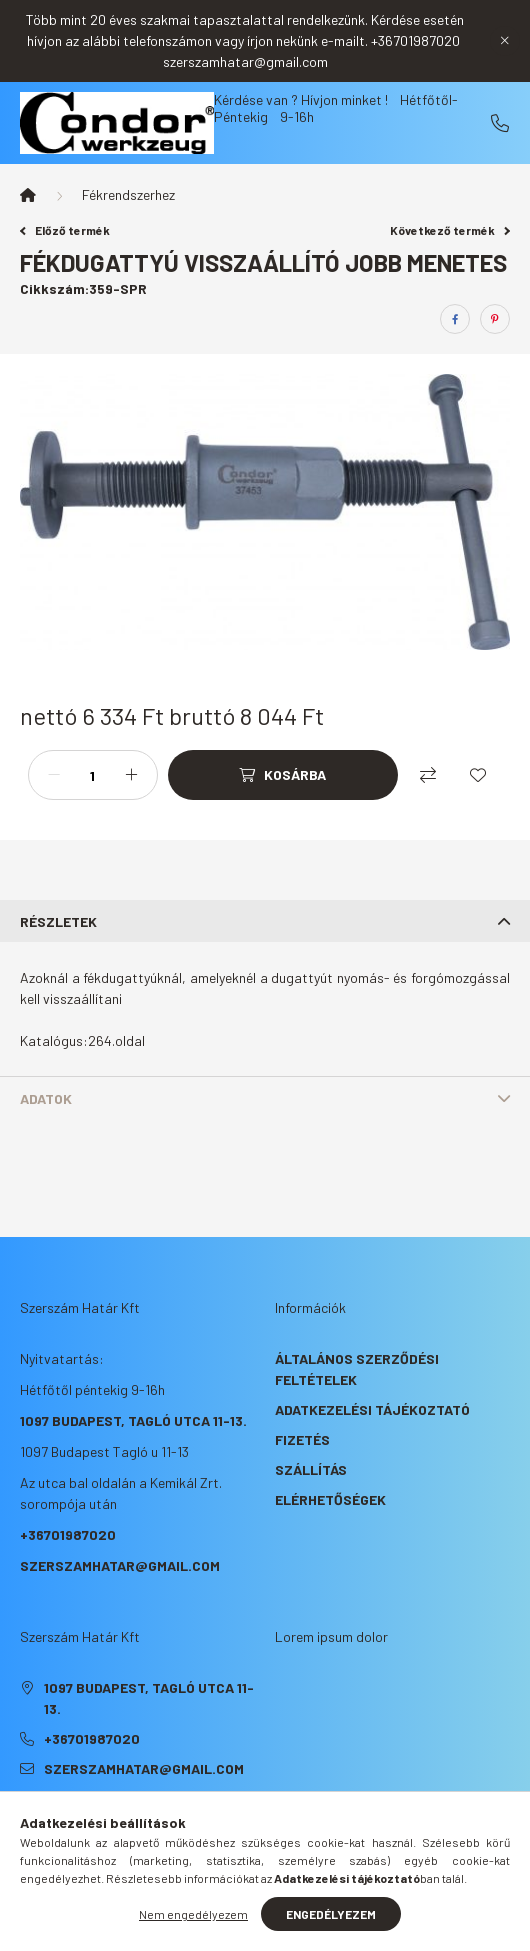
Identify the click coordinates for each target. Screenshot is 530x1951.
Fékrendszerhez (128, 194)
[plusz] (132, 775)
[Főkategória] (28, 195)
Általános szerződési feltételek (357, 1369)
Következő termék (450, 230)
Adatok (46, 1098)
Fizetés (302, 1439)
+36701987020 (500, 123)
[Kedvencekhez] (478, 775)
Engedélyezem (331, 1914)
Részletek (58, 921)
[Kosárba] (283, 775)
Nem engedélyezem (193, 1914)
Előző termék (65, 230)
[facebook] (455, 319)
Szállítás (311, 1469)
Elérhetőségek (330, 1499)
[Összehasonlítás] (428, 775)
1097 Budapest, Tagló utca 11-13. (133, 1420)
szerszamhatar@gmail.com (120, 1565)
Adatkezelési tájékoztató (372, 1409)
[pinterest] (495, 319)
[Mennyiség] (93, 775)
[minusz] (54, 775)
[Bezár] (505, 41)
